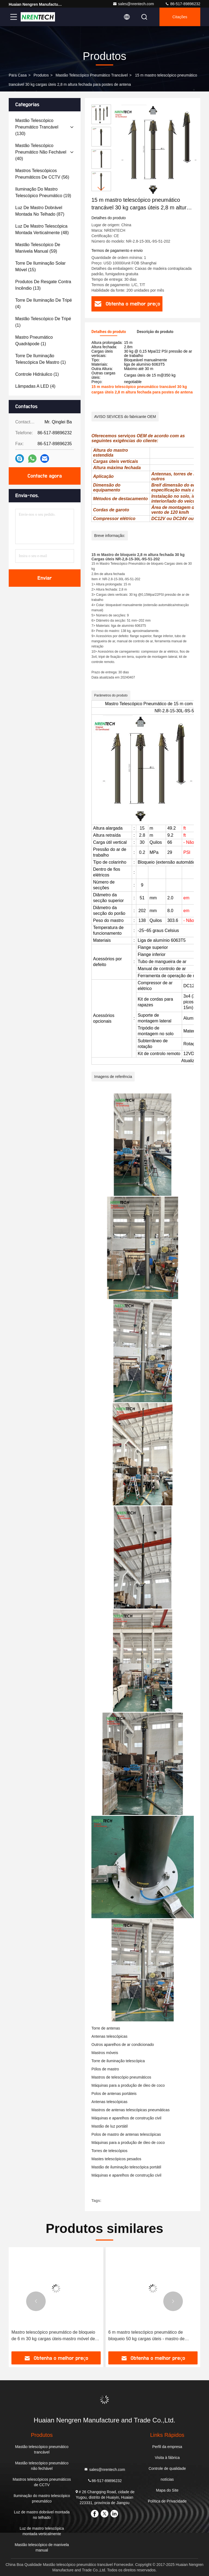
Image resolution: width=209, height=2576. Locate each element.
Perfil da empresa (167, 2446)
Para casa (18, 75)
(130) (36, 127)
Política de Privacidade (167, 2501)
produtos (41, 75)
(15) (40, 266)
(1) (43, 322)
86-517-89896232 (182, 4)
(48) (42, 229)
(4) (43, 303)
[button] (101, 188)
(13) (43, 285)
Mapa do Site (167, 2490)
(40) (40, 152)
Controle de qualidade (167, 2468)
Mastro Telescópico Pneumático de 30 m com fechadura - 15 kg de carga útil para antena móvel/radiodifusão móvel (55, 2336)
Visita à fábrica (167, 2457)
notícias (167, 2479)
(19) (43, 192)
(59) (37, 247)
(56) (42, 173)
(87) (39, 210)
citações (180, 17)
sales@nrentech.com (133, 4)
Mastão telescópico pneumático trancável (92, 75)
